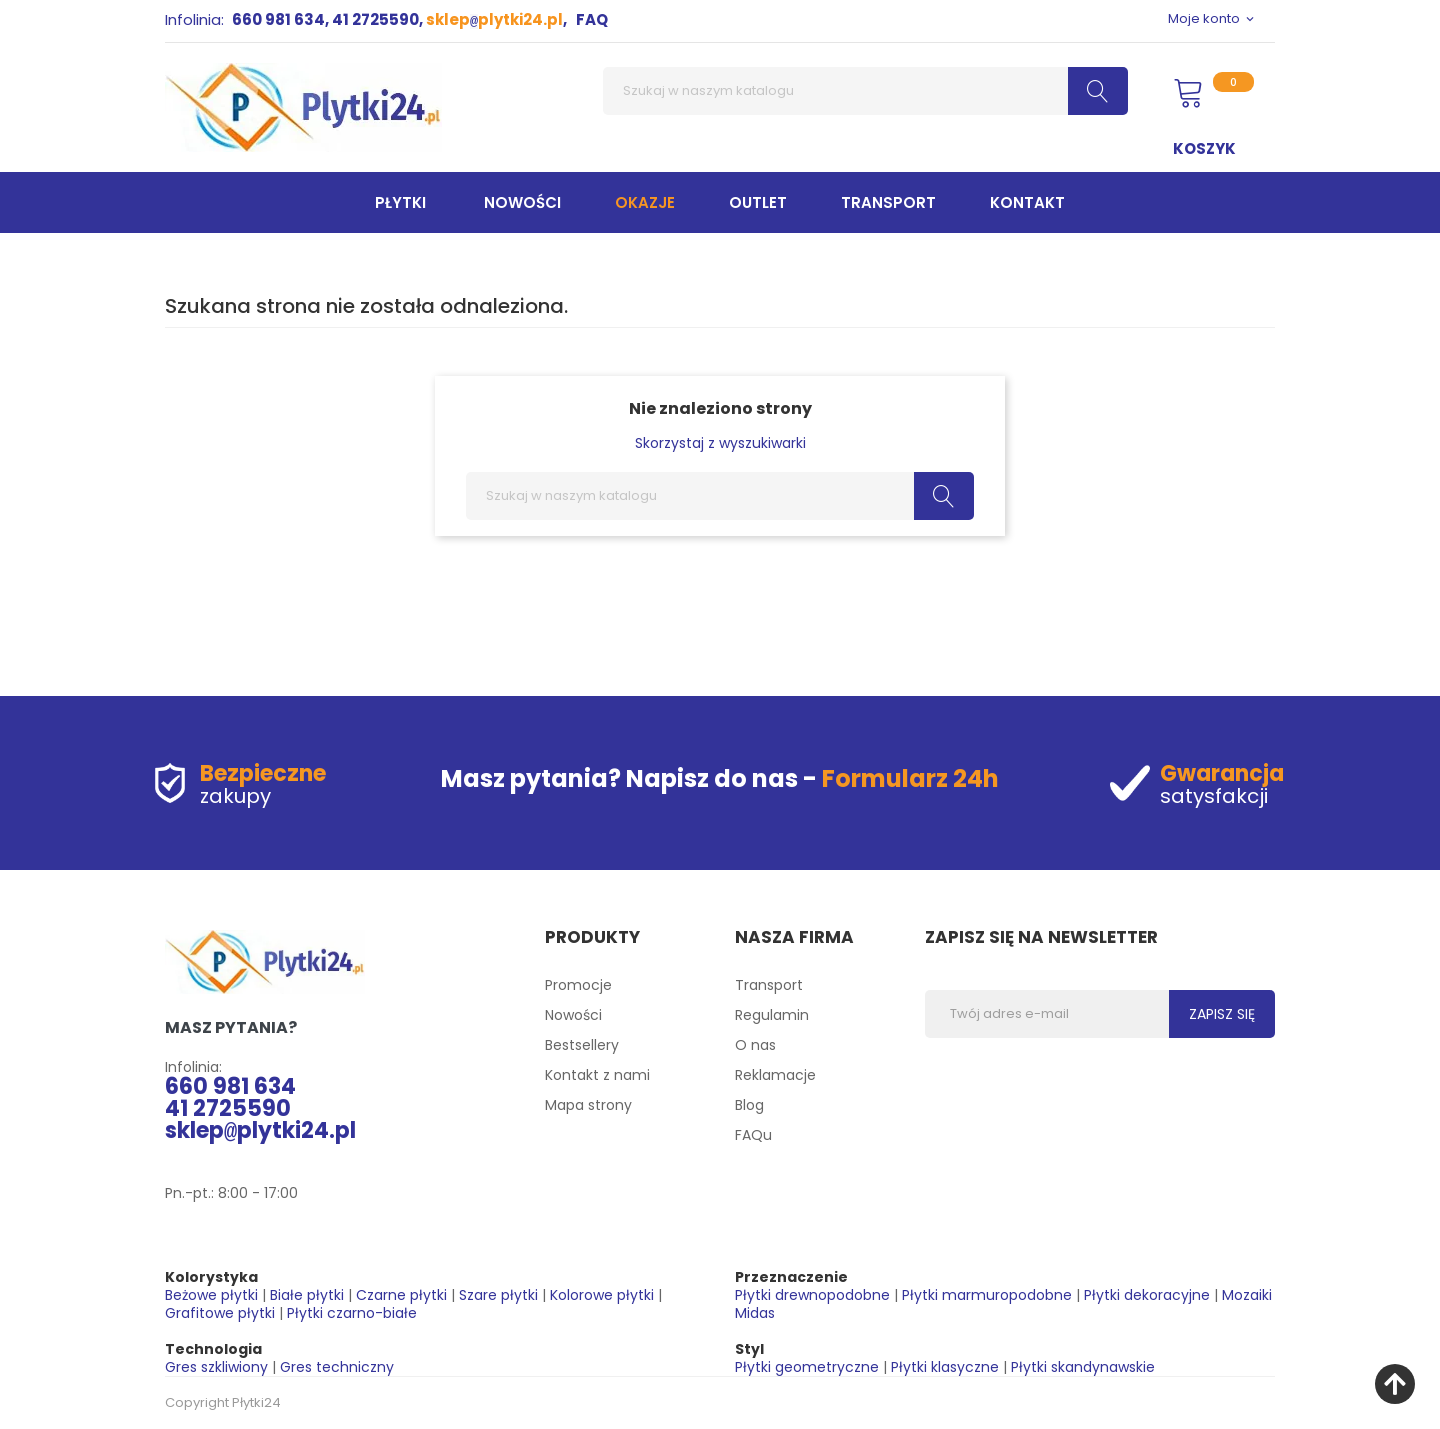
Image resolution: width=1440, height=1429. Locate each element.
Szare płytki (498, 1295)
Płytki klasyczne (945, 1367)
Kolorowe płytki (602, 1295)
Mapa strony (588, 1105)
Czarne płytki (401, 1295)
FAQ (592, 19)
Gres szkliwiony (216, 1367)
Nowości (573, 1015)
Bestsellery (582, 1045)
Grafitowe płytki (220, 1313)
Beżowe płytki (211, 1295)
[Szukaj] (865, 91)
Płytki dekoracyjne (1147, 1295)
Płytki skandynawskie (1083, 1367)
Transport (769, 985)
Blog (749, 1105)
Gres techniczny (337, 1367)
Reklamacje (775, 1075)
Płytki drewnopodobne (812, 1295)
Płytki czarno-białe (352, 1313)
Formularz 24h (910, 778)
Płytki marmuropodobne (987, 1295)
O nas (755, 1045)
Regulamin (772, 1015)
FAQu (753, 1135)
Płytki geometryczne (807, 1367)
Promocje (578, 985)
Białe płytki (307, 1295)
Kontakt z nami (597, 1075)
